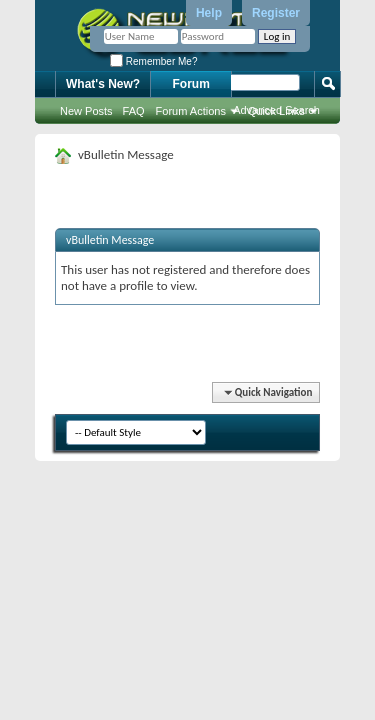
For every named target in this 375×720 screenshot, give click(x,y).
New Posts (86, 111)
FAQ (134, 111)
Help (209, 13)
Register (276, 13)
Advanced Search (276, 110)
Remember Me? (153, 61)
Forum (191, 84)
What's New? (103, 84)
